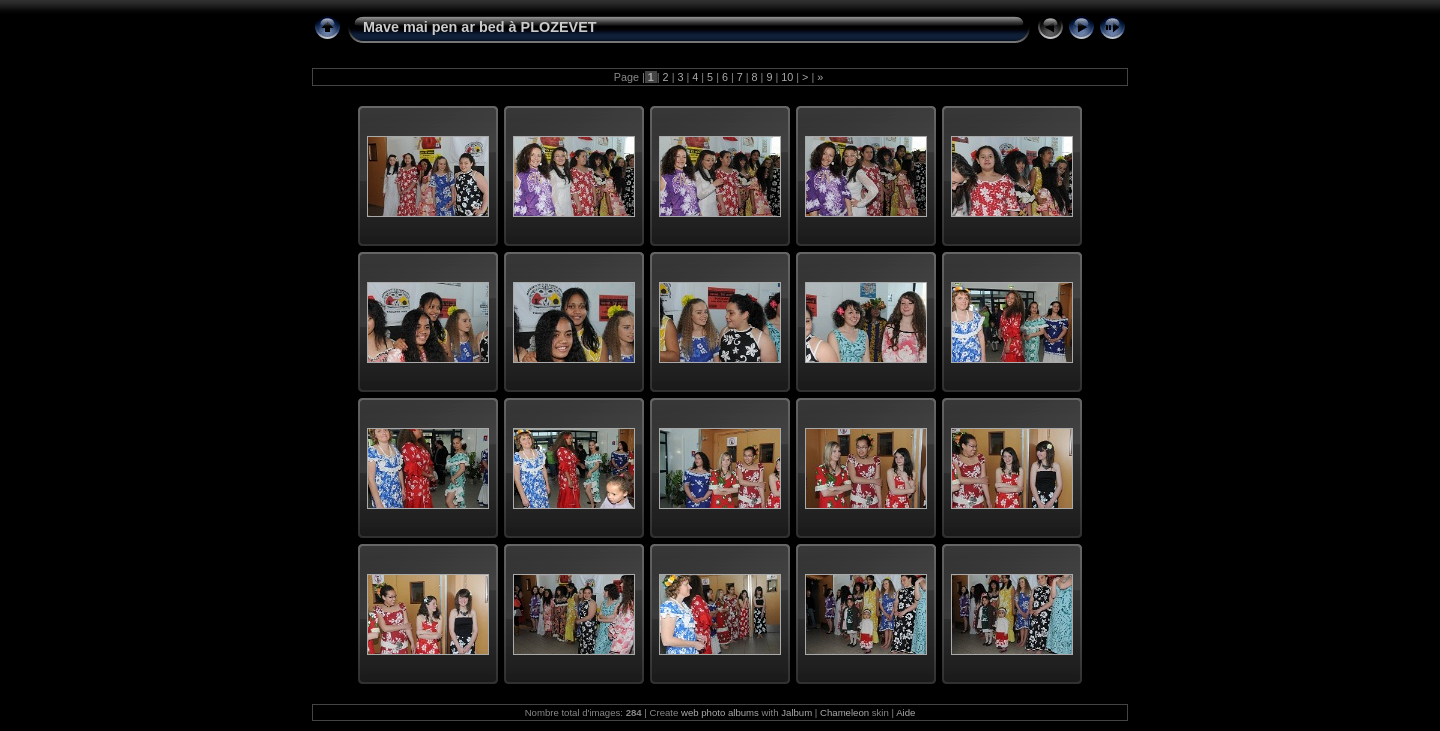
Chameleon (844, 712)
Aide (905, 712)
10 (787, 77)
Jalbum (796, 712)
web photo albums (720, 712)
